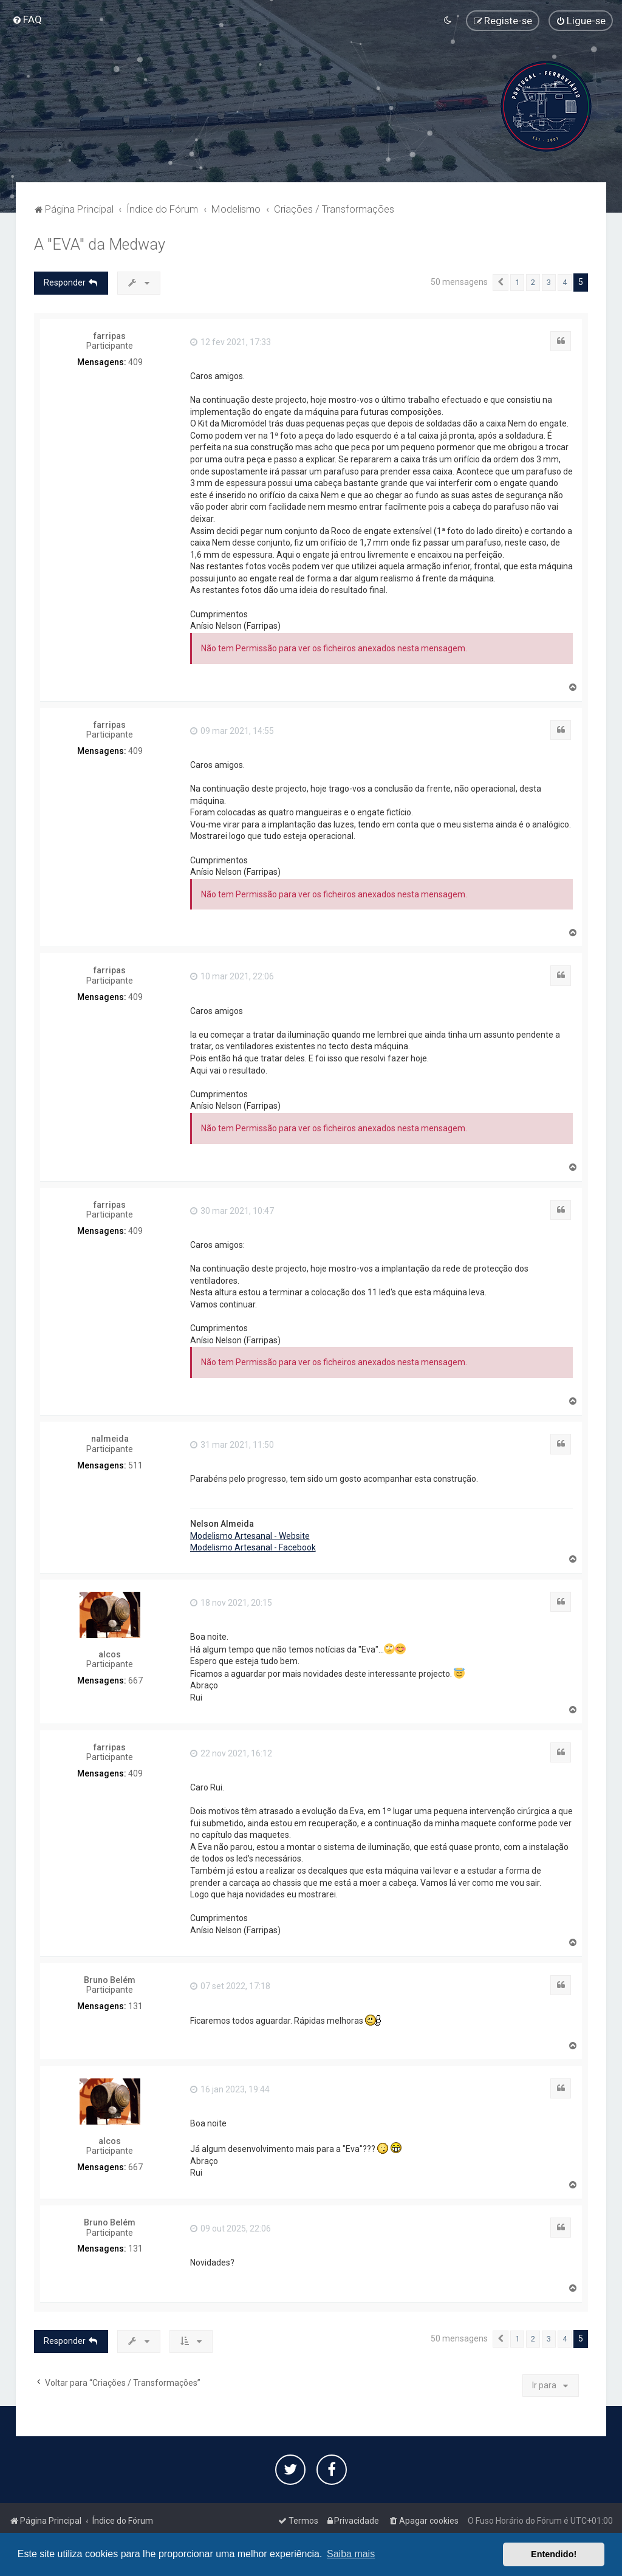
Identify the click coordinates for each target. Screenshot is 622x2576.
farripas (110, 336)
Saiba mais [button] (351, 2554)
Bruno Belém (109, 1980)
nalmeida (110, 1439)
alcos (109, 1654)
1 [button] (517, 282)
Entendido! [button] (553, 2554)
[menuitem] (27, 19)
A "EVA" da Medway (99, 244)
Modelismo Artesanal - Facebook (253, 1547)
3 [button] (549, 282)
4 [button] (564, 282)
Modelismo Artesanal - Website (250, 1536)
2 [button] (533, 282)
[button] (500, 282)
